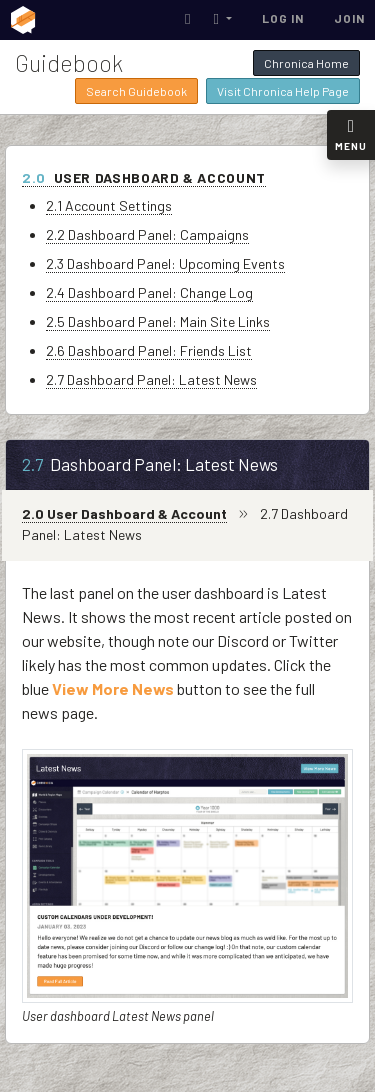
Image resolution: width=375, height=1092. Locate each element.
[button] (222, 18)
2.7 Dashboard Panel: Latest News (151, 379)
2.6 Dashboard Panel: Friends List (149, 350)
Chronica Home (306, 63)
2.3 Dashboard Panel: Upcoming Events (165, 263)
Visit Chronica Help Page (283, 91)
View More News (113, 688)
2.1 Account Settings (109, 205)
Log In (283, 18)
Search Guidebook (136, 91)
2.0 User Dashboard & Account (124, 513)
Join (349, 18)
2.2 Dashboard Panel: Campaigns (147, 234)
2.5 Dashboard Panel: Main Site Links (158, 321)
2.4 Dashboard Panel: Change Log (149, 292)
